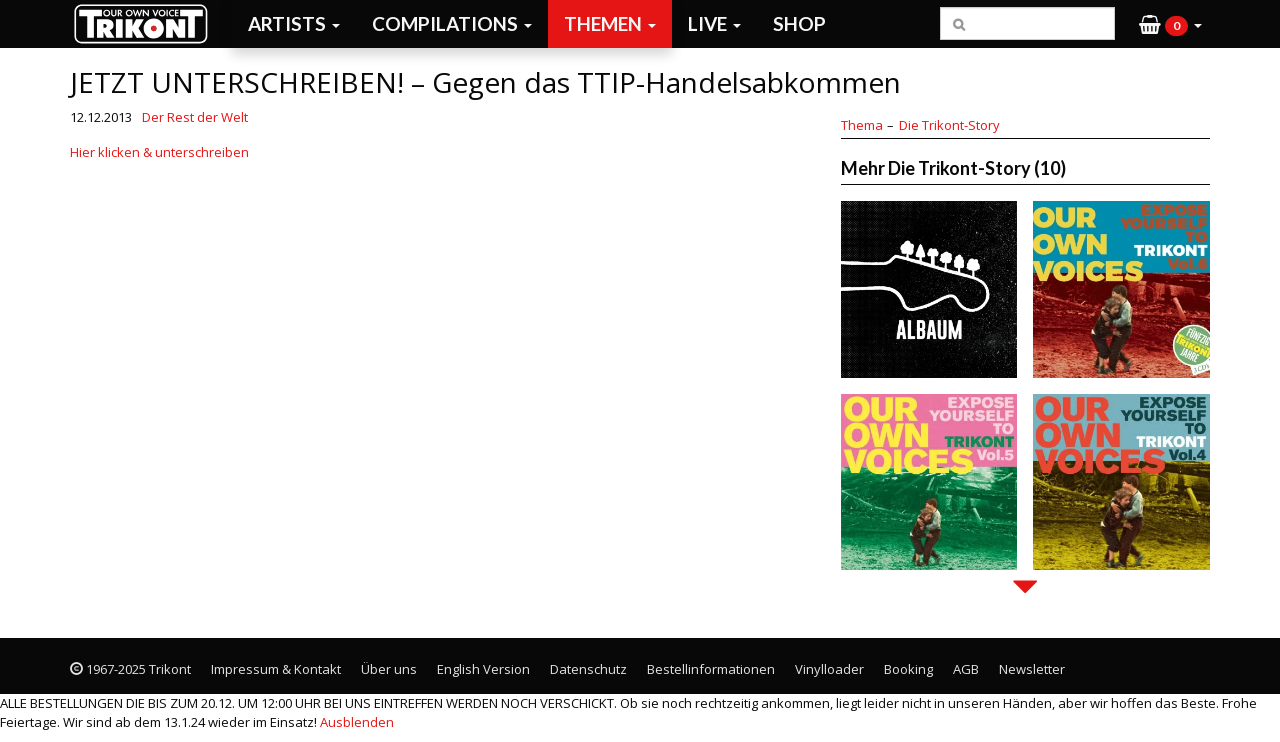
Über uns (389, 669)
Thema (862, 125)
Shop (799, 23)
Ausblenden (357, 722)
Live (714, 23)
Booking (908, 669)
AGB (966, 669)
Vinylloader (829, 669)
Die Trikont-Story (949, 125)
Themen (610, 23)
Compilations (452, 23)
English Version (483, 669)
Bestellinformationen (711, 669)
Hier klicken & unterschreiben (159, 152)
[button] (1170, 24)
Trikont (147, 23)
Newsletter (1032, 669)
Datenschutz (588, 669)
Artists (294, 23)
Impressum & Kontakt (276, 669)
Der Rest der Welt (195, 117)
